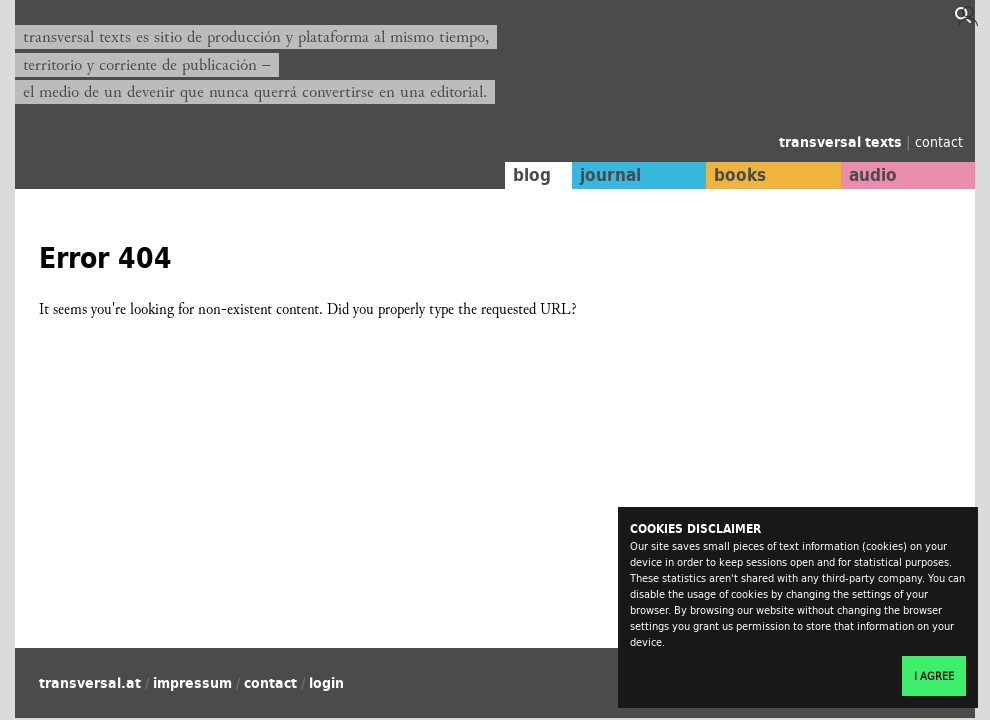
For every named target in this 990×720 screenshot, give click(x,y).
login (326, 683)
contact (939, 141)
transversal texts (842, 142)
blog (532, 175)
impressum (192, 683)
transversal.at (90, 683)
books (740, 175)
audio (873, 175)
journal (610, 175)
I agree (934, 676)
